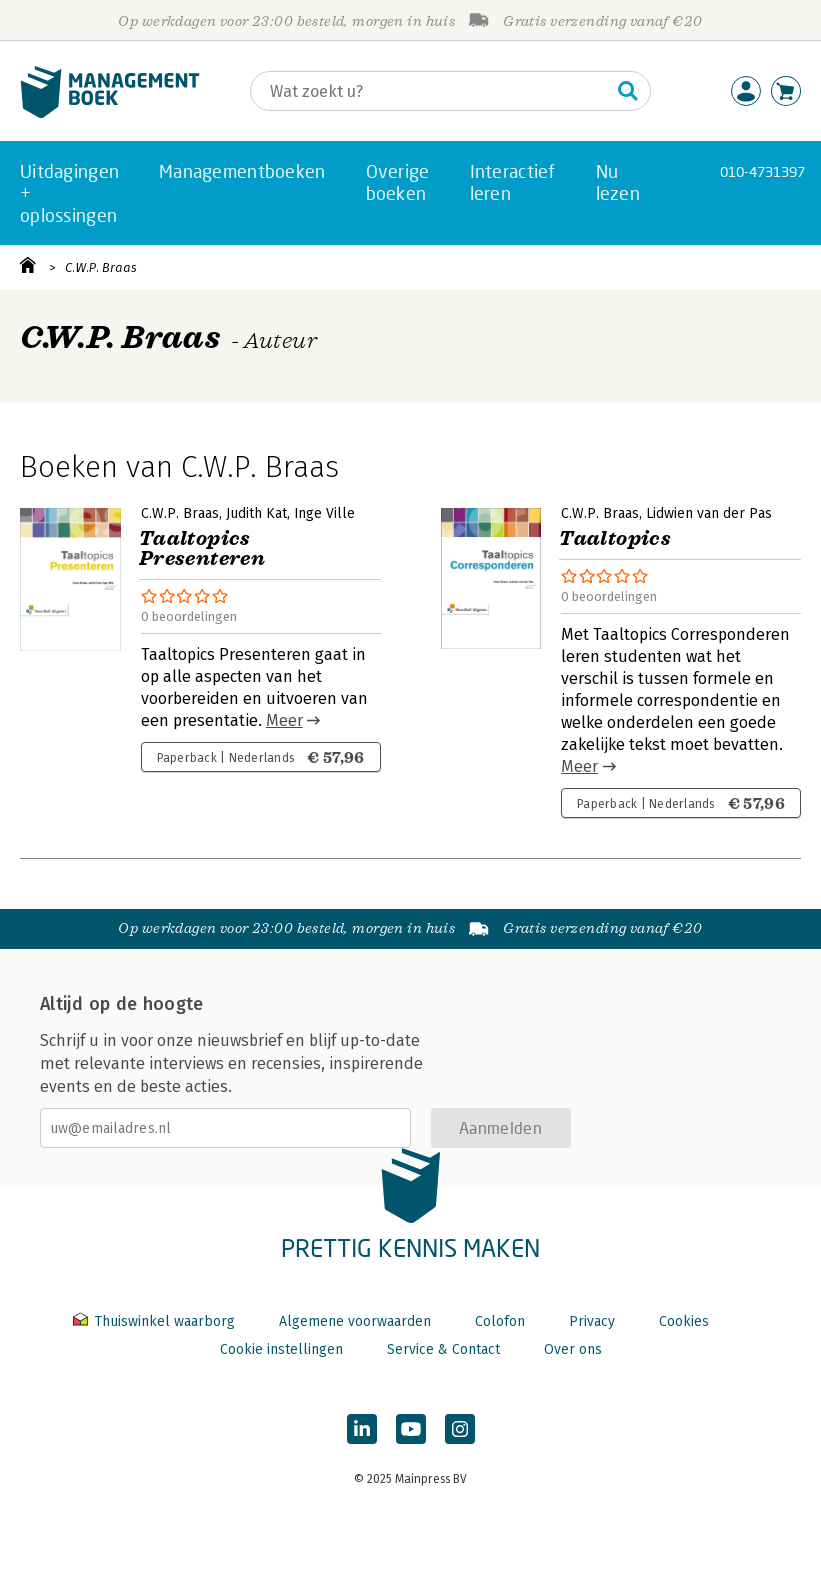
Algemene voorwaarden (355, 1321)
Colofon (500, 1321)
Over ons (573, 1349)
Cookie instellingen (281, 1349)
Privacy (592, 1321)
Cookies (684, 1321)
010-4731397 (762, 171)
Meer (284, 720)
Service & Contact (443, 1349)
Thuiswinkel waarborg (156, 1321)
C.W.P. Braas (101, 267)
